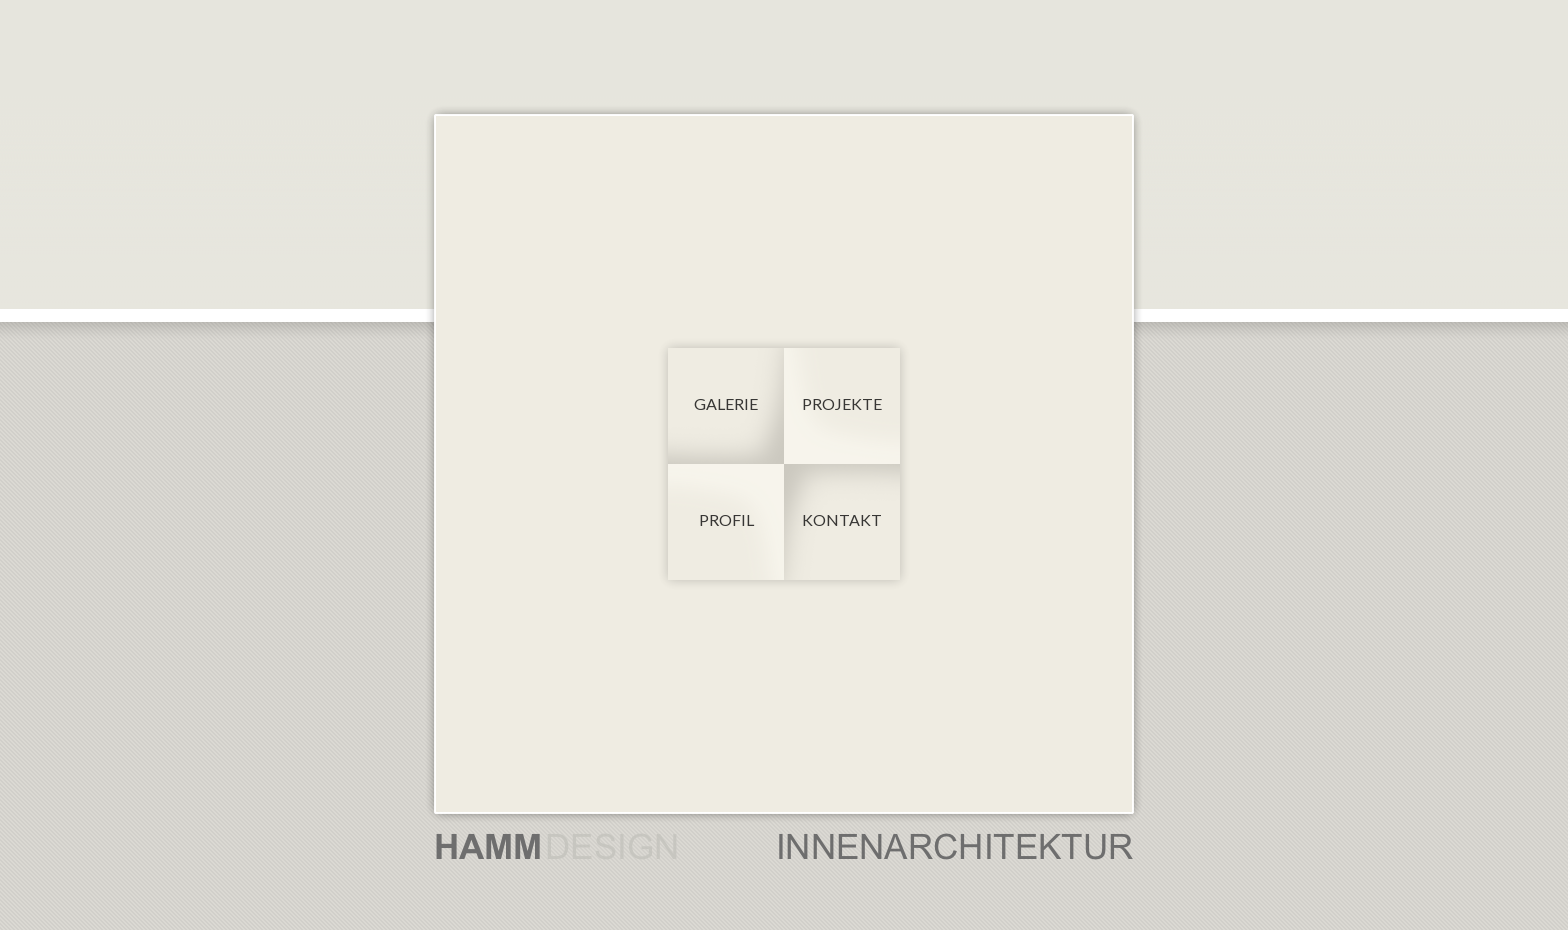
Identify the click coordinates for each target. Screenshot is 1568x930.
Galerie (726, 403)
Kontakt (842, 519)
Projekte (842, 403)
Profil (726, 519)
